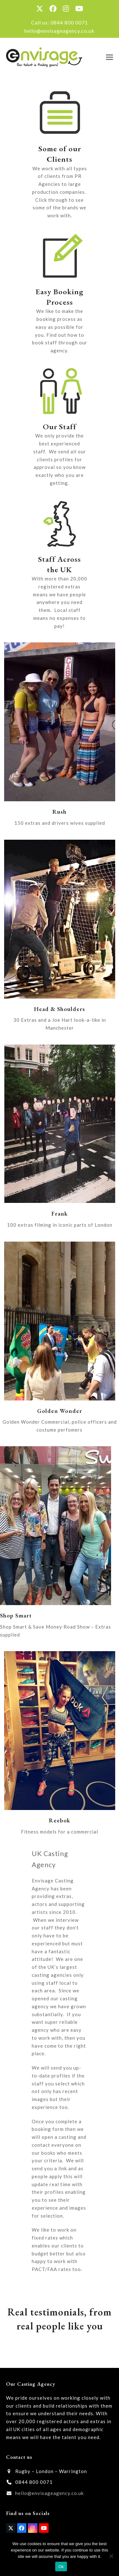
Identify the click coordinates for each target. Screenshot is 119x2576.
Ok (61, 2566)
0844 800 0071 (69, 22)
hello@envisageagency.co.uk (59, 31)
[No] (111, 2556)
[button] (109, 57)
